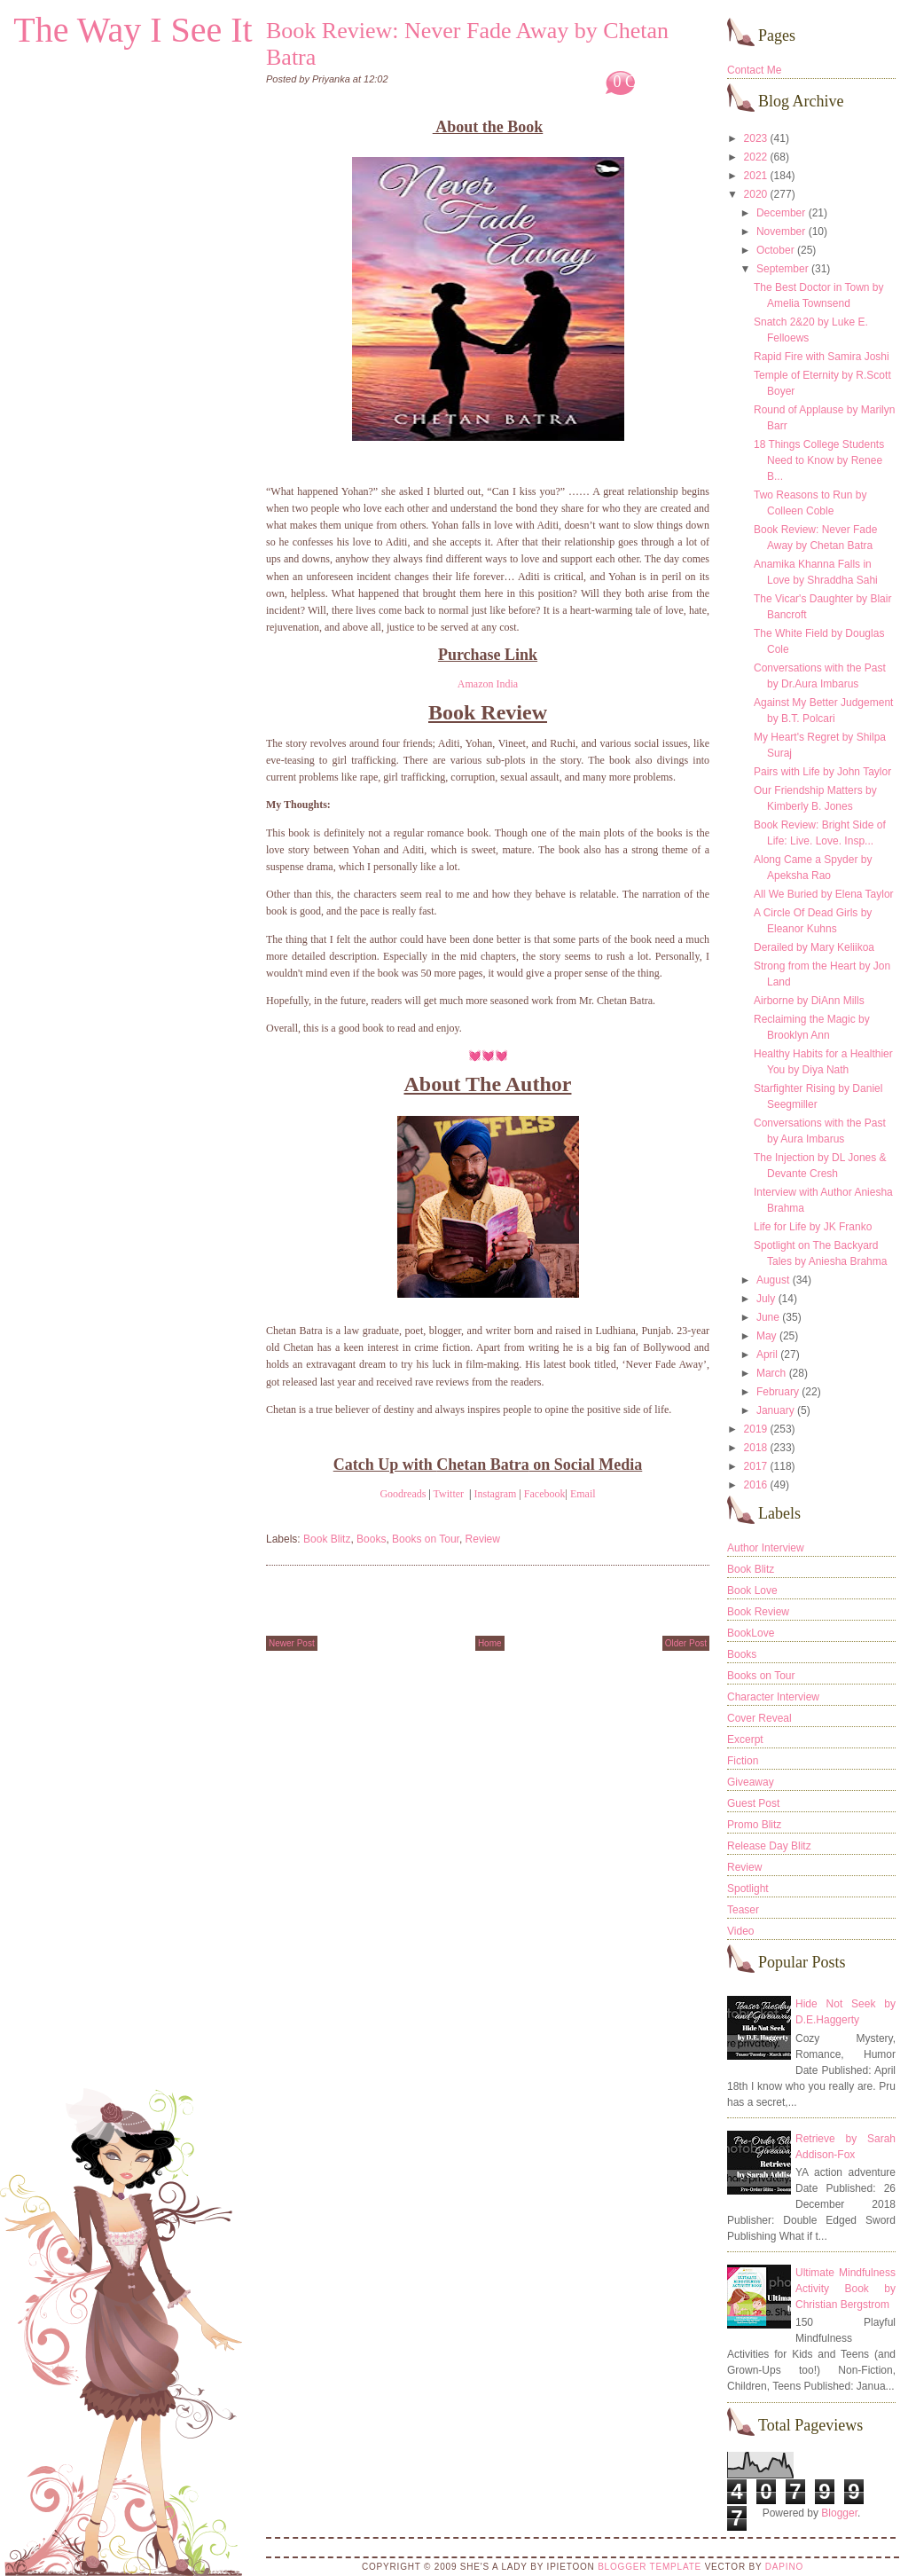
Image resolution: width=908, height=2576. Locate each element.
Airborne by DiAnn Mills (809, 1000)
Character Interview (773, 1697)
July (765, 1298)
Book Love (752, 1590)
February (777, 1392)
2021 (756, 175)
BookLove (750, 1633)
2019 (756, 1429)
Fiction (742, 1761)
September (782, 269)
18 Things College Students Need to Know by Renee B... (819, 460)
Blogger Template (649, 2567)
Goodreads (403, 1494)
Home (490, 1643)
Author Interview (765, 1548)
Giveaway (750, 1782)
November (780, 231)
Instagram (495, 1494)
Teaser (743, 1910)
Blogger (839, 2513)
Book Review (758, 1612)
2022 (756, 157)
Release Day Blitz (769, 1846)
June (767, 1317)
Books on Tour (425, 1539)
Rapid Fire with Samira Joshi (821, 356)
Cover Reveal (759, 1718)
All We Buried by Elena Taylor (824, 894)
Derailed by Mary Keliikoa (814, 947)
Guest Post (753, 1803)
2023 (756, 138)
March (771, 1373)
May (766, 1336)
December (780, 213)
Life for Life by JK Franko (813, 1227)
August (772, 1280)
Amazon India (488, 684)
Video (740, 1931)
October (775, 250)
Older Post (686, 1643)
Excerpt (745, 1739)
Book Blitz (326, 1539)
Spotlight (748, 1888)
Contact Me (754, 70)
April (767, 1354)
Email (583, 1494)
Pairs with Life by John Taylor (822, 772)
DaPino (784, 2567)
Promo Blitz (754, 1824)
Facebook (545, 1494)
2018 (756, 1447)
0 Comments (653, 81)
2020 (756, 194)
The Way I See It (132, 30)
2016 (756, 1485)
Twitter (449, 1494)
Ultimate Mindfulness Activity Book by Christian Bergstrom (845, 2288)
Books (371, 1539)
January (775, 1410)
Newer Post (292, 1643)
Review (483, 1539)
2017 (756, 1466)
